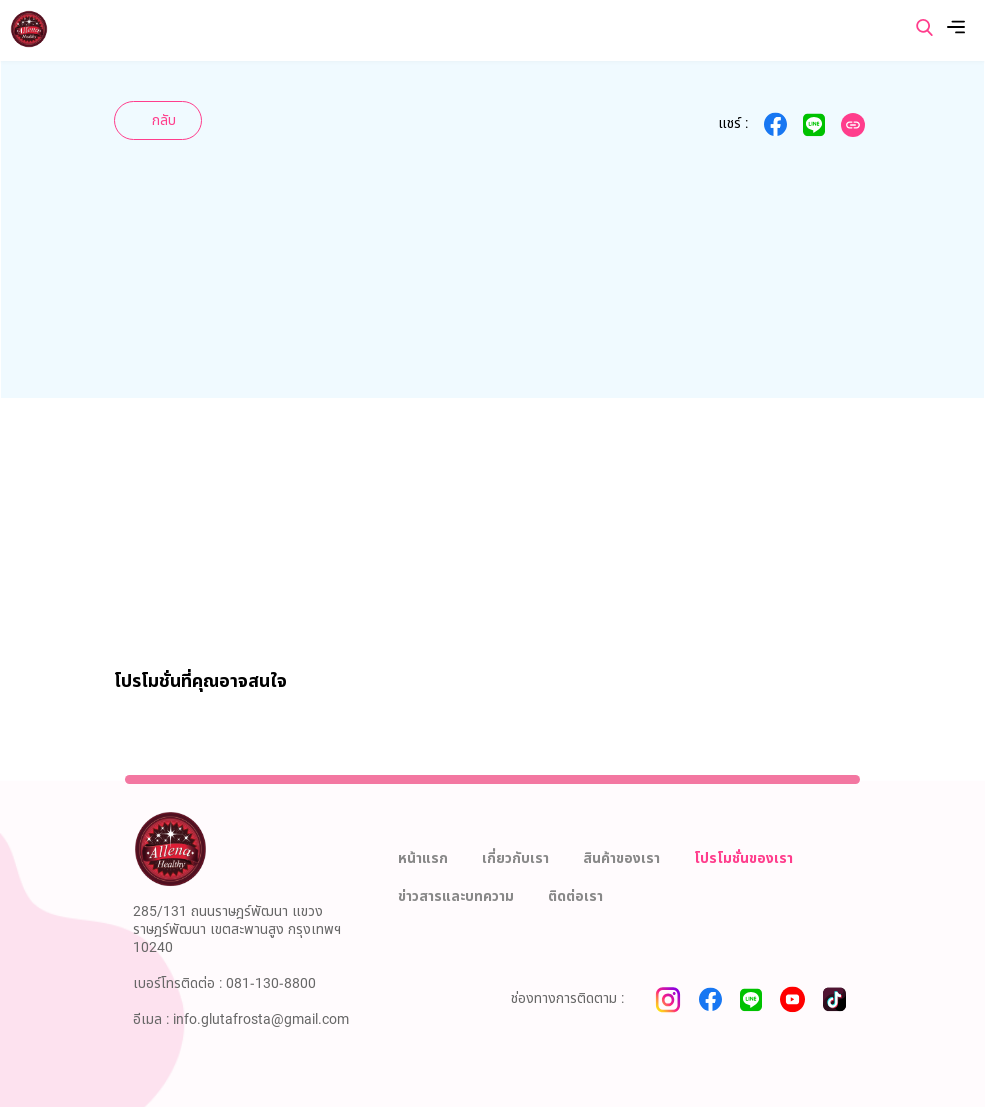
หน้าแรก (423, 858)
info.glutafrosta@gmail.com (261, 1019)
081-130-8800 (271, 983)
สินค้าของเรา (621, 858)
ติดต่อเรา (575, 896)
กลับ (164, 120)
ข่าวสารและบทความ (456, 896)
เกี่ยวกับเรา (515, 858)
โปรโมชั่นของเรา (743, 858)
